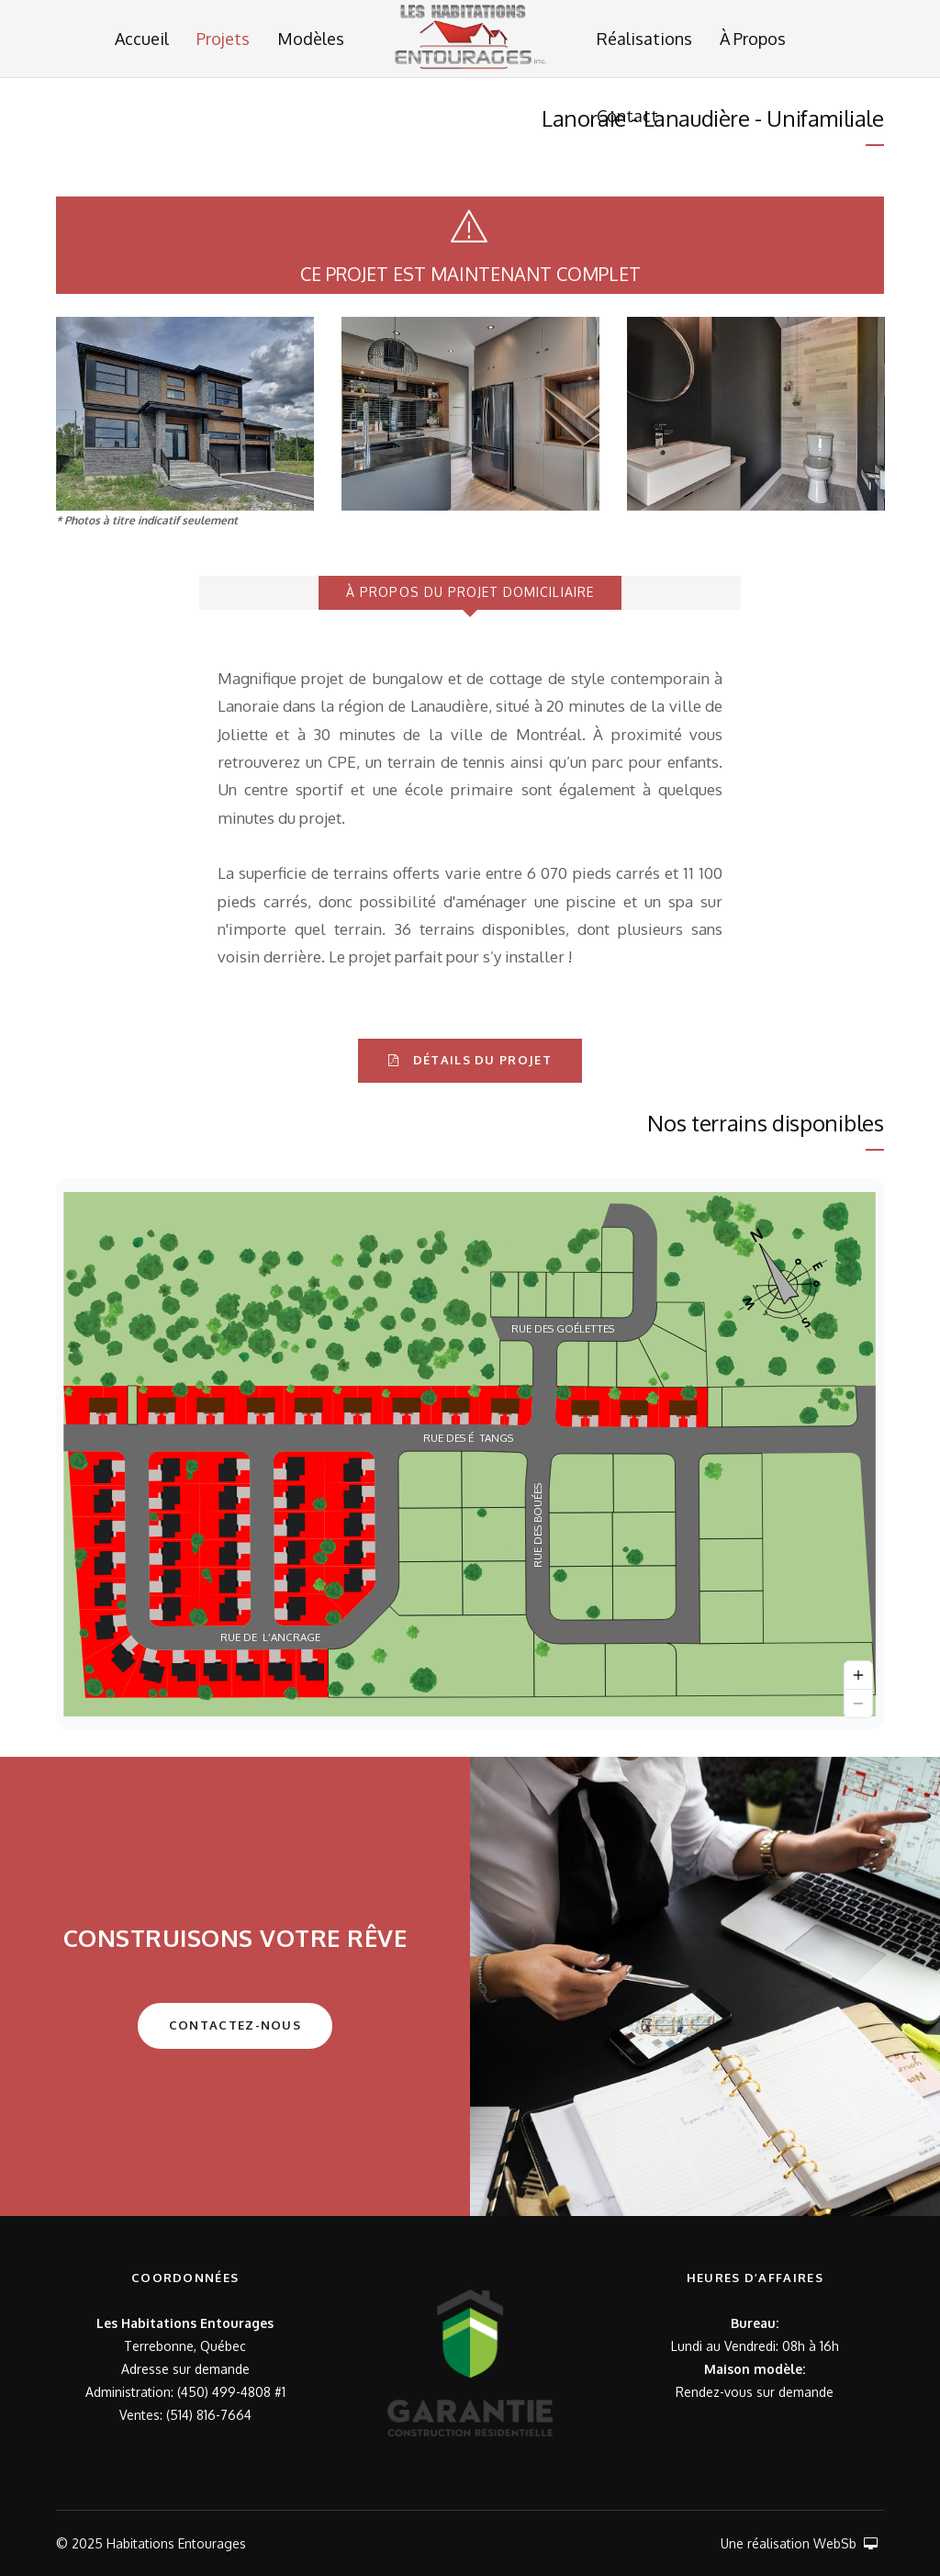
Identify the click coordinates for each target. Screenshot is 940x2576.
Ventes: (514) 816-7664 (185, 2415)
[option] (185, 414)
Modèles (310, 38)
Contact (627, 116)
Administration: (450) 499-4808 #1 (185, 2392)
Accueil (142, 38)
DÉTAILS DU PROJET (470, 1059)
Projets (223, 38)
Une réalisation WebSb (799, 2543)
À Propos (753, 38)
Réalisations (644, 38)
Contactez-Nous (235, 2025)
